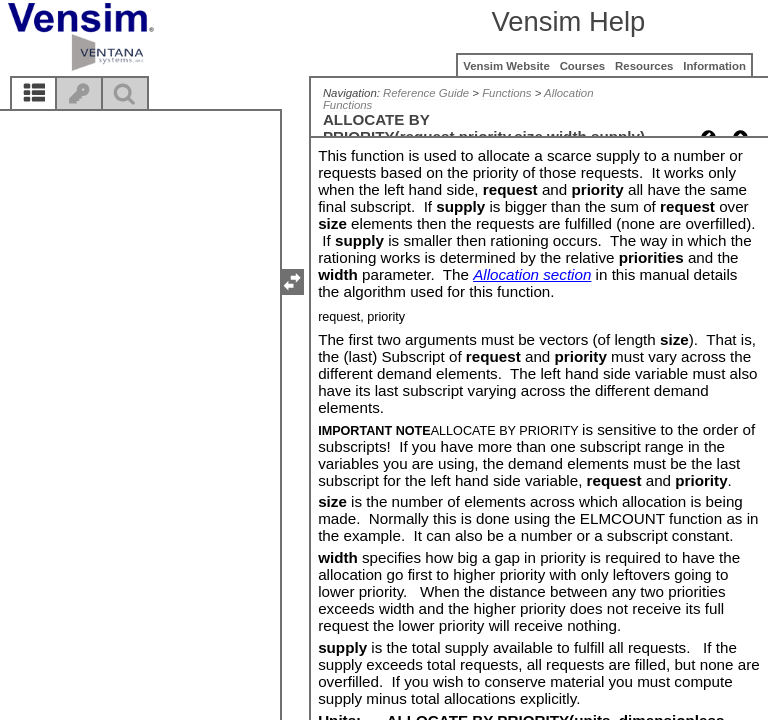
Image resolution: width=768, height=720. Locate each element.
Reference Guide (426, 93)
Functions (506, 93)
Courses (583, 66)
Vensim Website (506, 66)
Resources (644, 66)
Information (714, 66)
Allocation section (532, 274)
